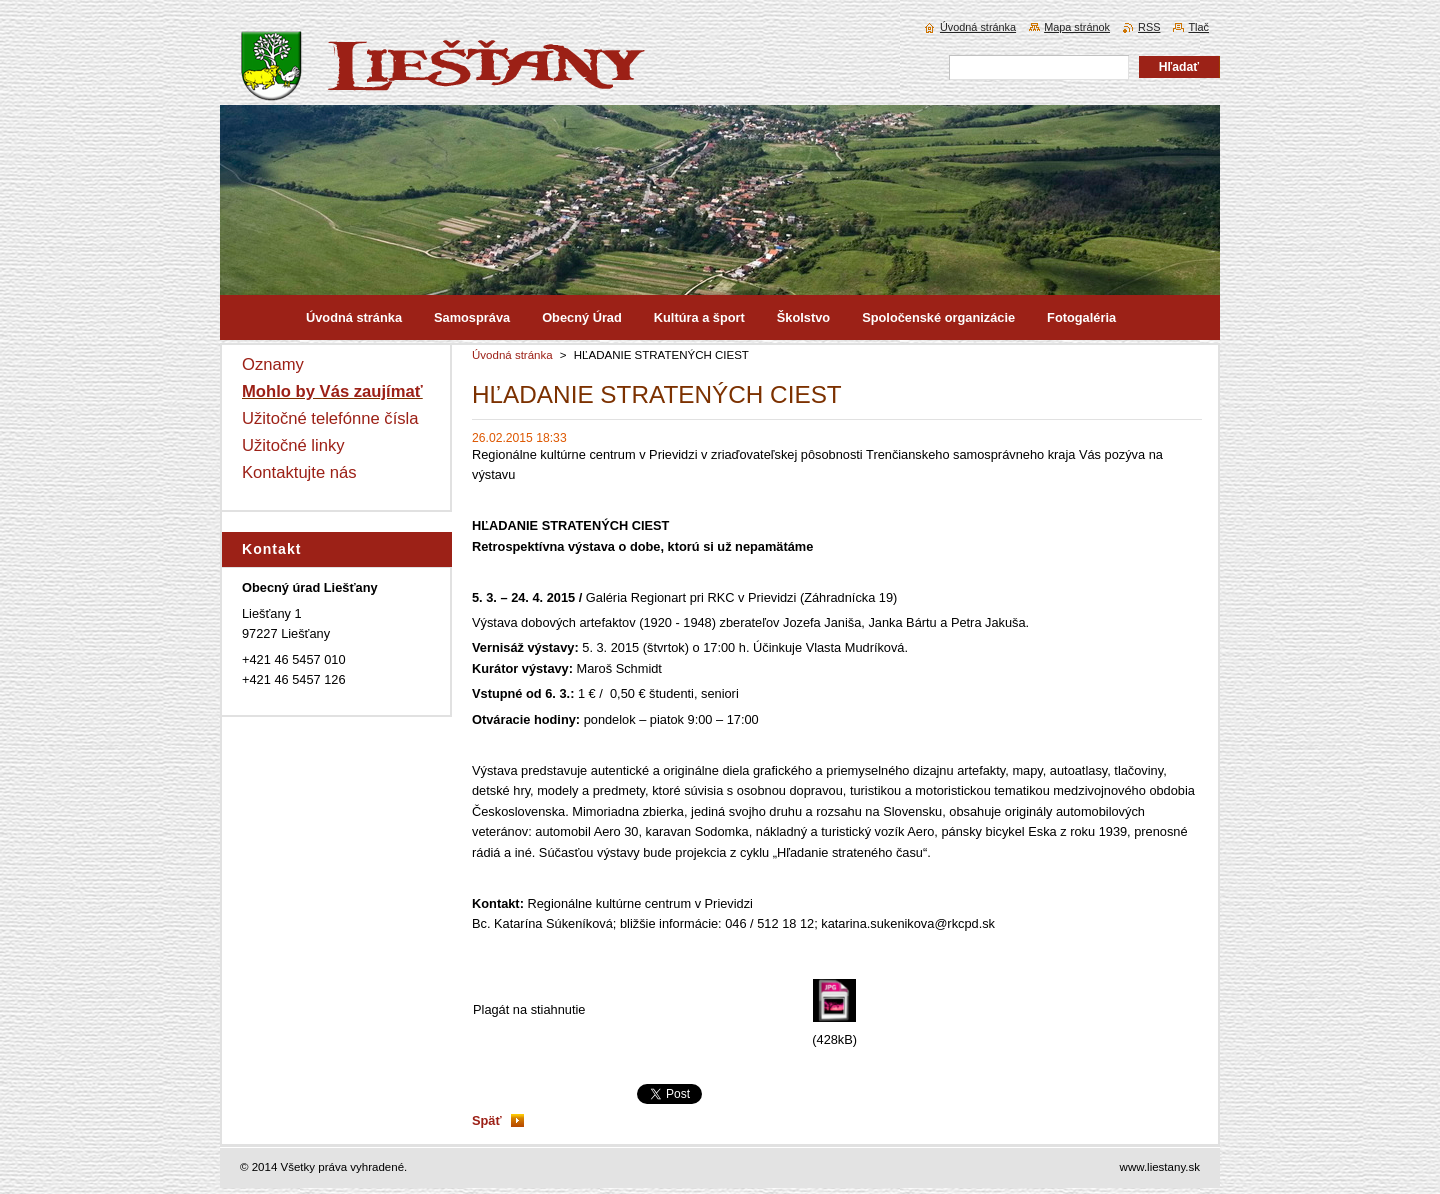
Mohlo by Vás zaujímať (332, 391)
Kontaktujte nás (299, 472)
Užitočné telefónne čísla (330, 418)
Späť (487, 1120)
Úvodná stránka (512, 355)
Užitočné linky (293, 445)
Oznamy (273, 364)
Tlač (1198, 27)
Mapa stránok (1077, 27)
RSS (1149, 27)
